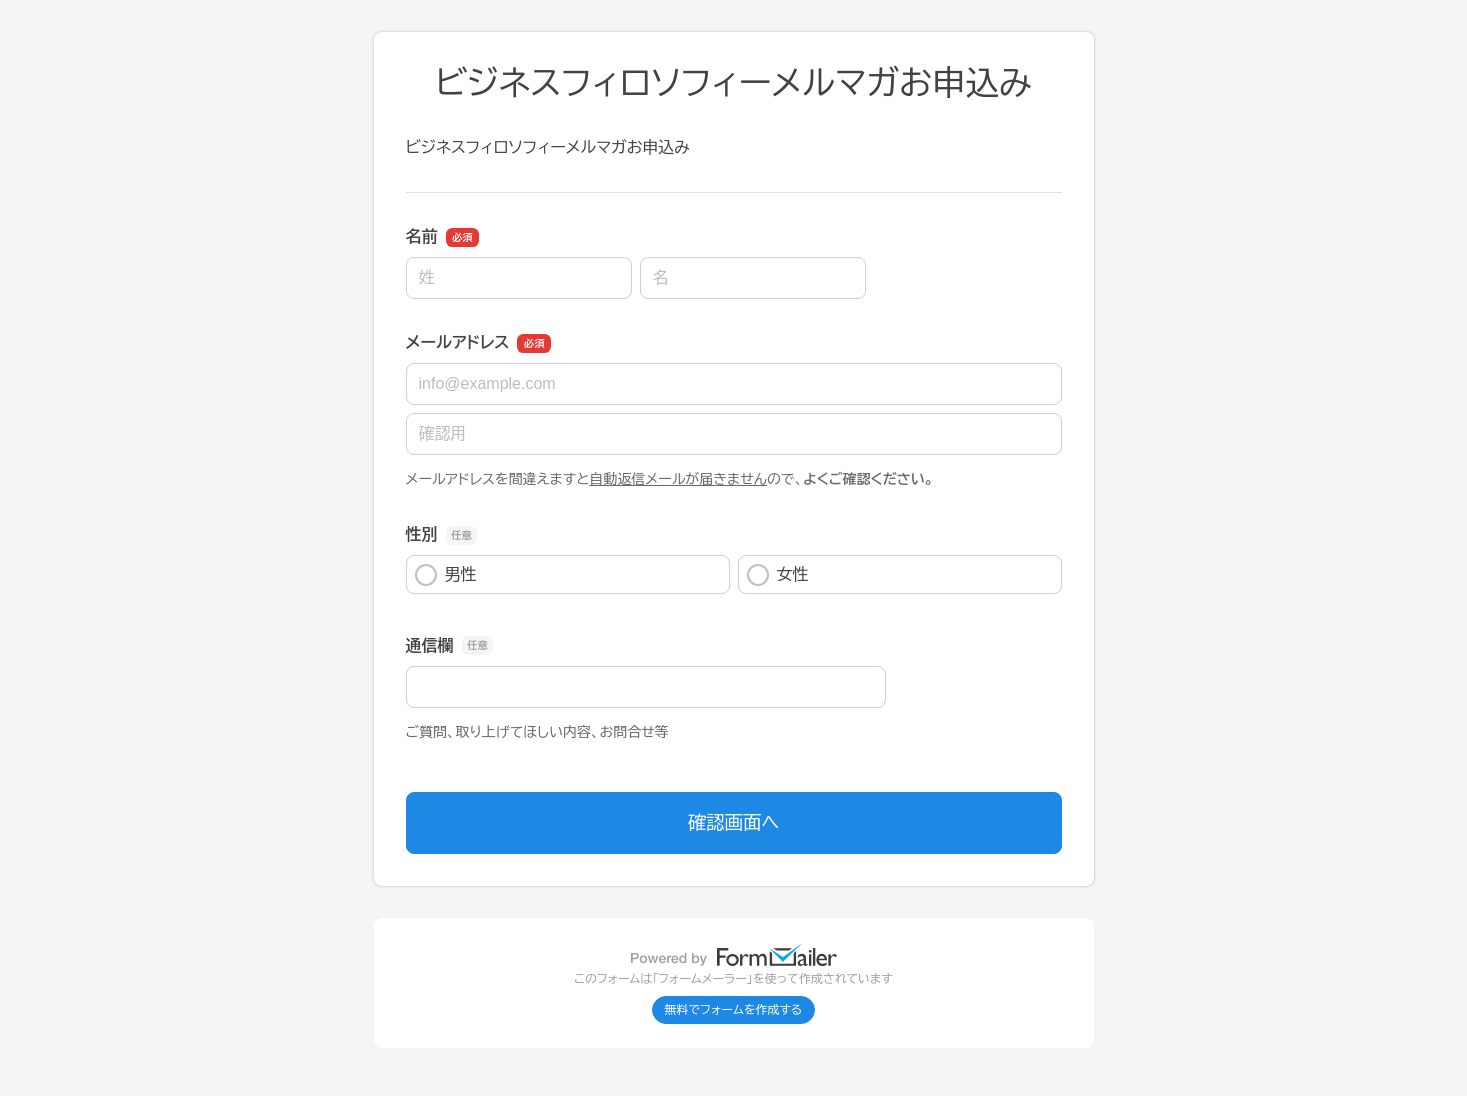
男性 (446, 575)
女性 (778, 575)
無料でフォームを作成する (734, 1010)
